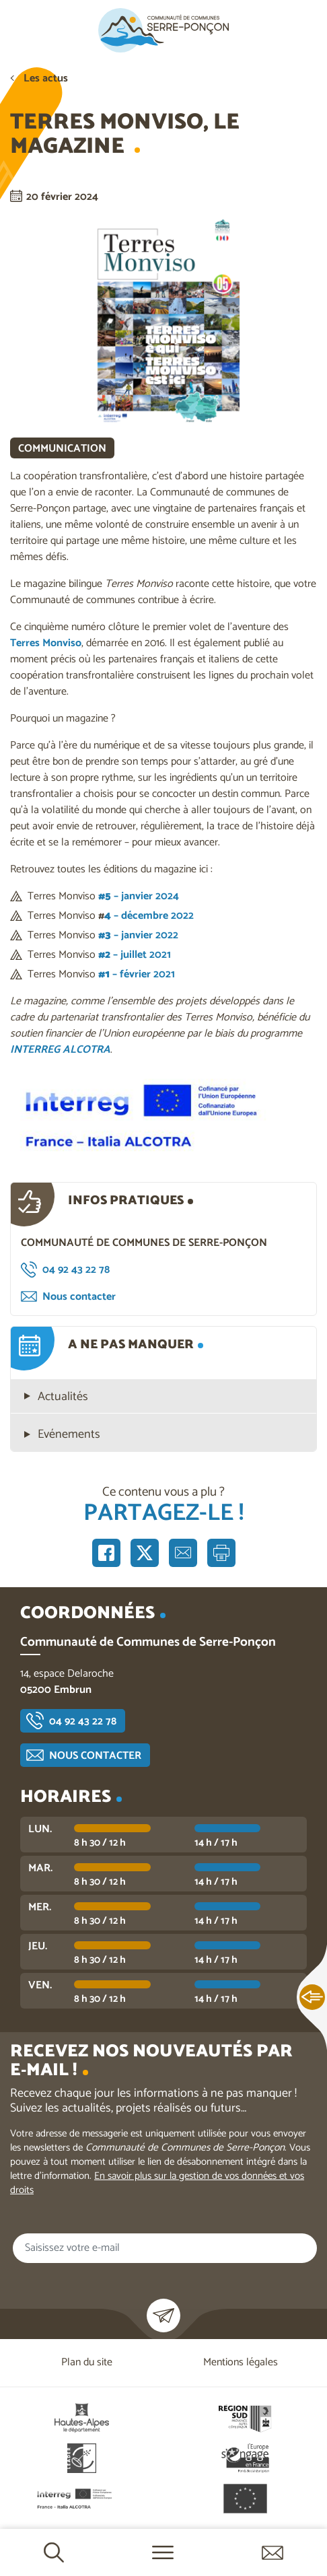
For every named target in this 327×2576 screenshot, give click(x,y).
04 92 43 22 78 (76, 1270)
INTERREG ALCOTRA (60, 1050)
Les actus (46, 78)
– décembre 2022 (149, 916)
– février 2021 (136, 974)
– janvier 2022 (138, 935)
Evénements (69, 1434)
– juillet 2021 (134, 955)
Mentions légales (240, 2362)
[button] (163, 1115)
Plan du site (86, 2362)
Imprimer (221, 1553)
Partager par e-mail (183, 1553)
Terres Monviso (45, 643)
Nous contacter (79, 1297)
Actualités (63, 1397)
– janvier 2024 (138, 896)
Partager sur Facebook (106, 1553)
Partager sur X (145, 1553)
